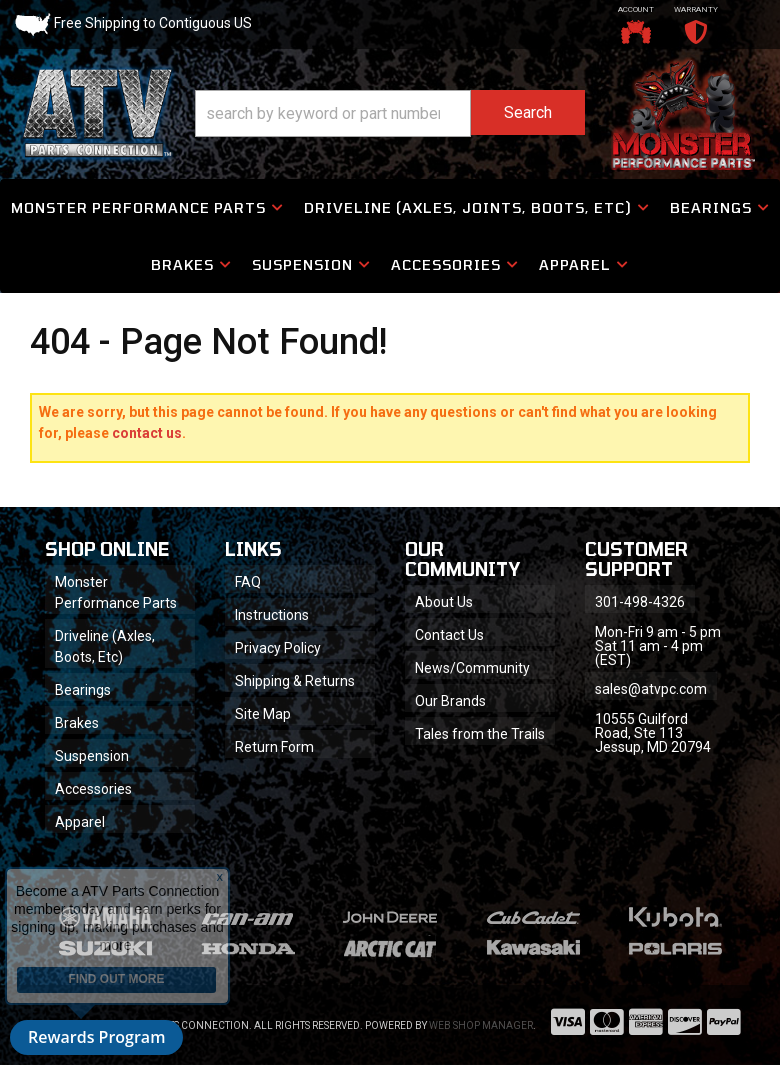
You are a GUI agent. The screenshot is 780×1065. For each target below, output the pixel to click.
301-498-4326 (640, 602)
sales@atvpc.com (651, 689)
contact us (147, 433)
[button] (390, 113)
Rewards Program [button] (96, 1037)
